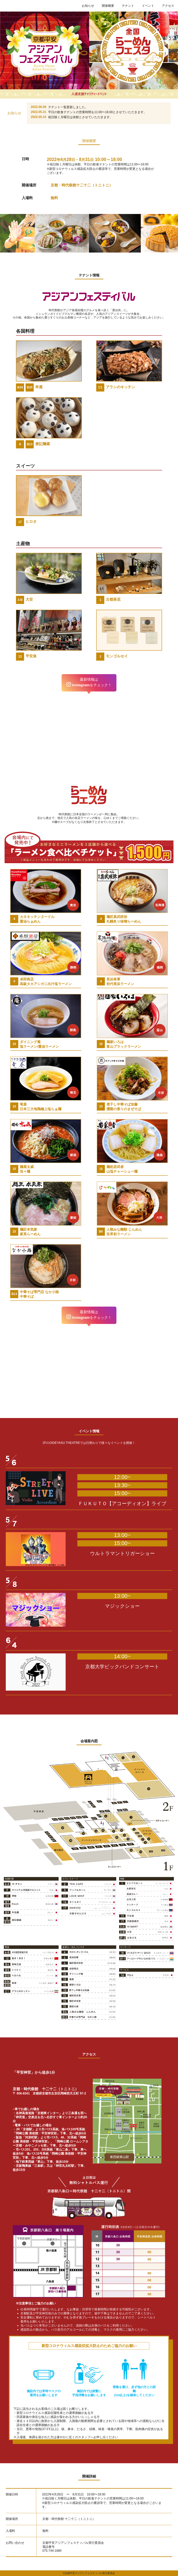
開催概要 (108, 5)
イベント (148, 5)
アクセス (168, 5)
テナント (128, 5)
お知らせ (88, 5)
